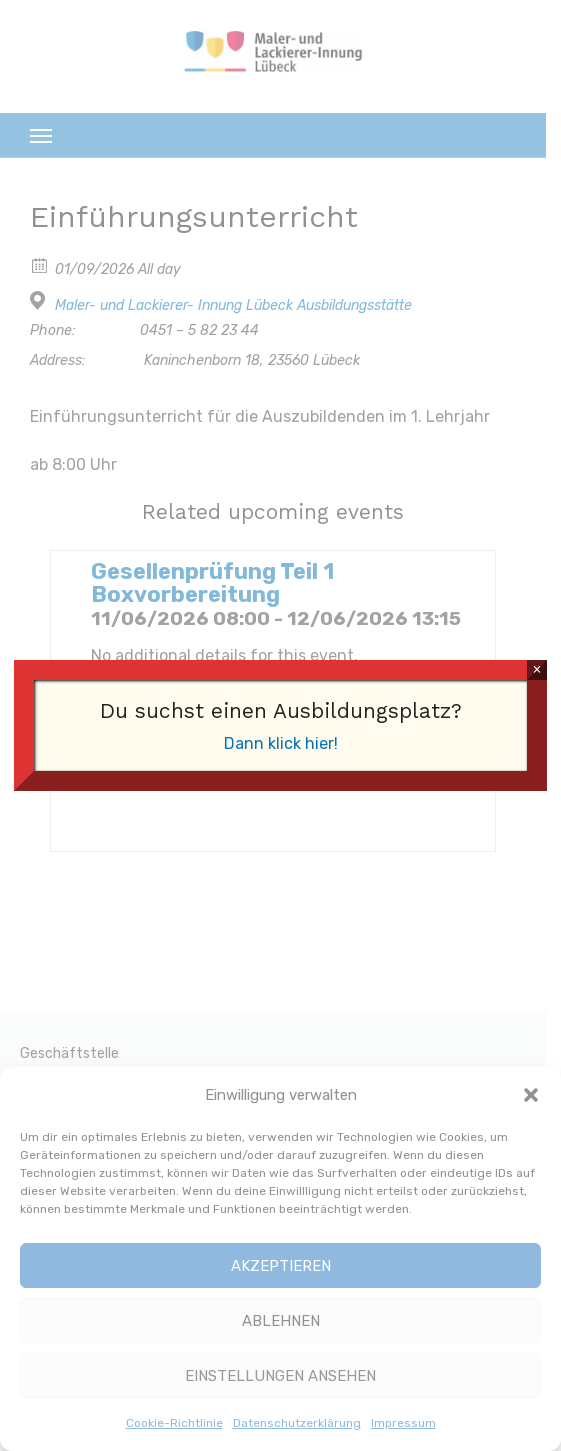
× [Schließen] (536, 669)
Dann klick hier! (281, 743)
